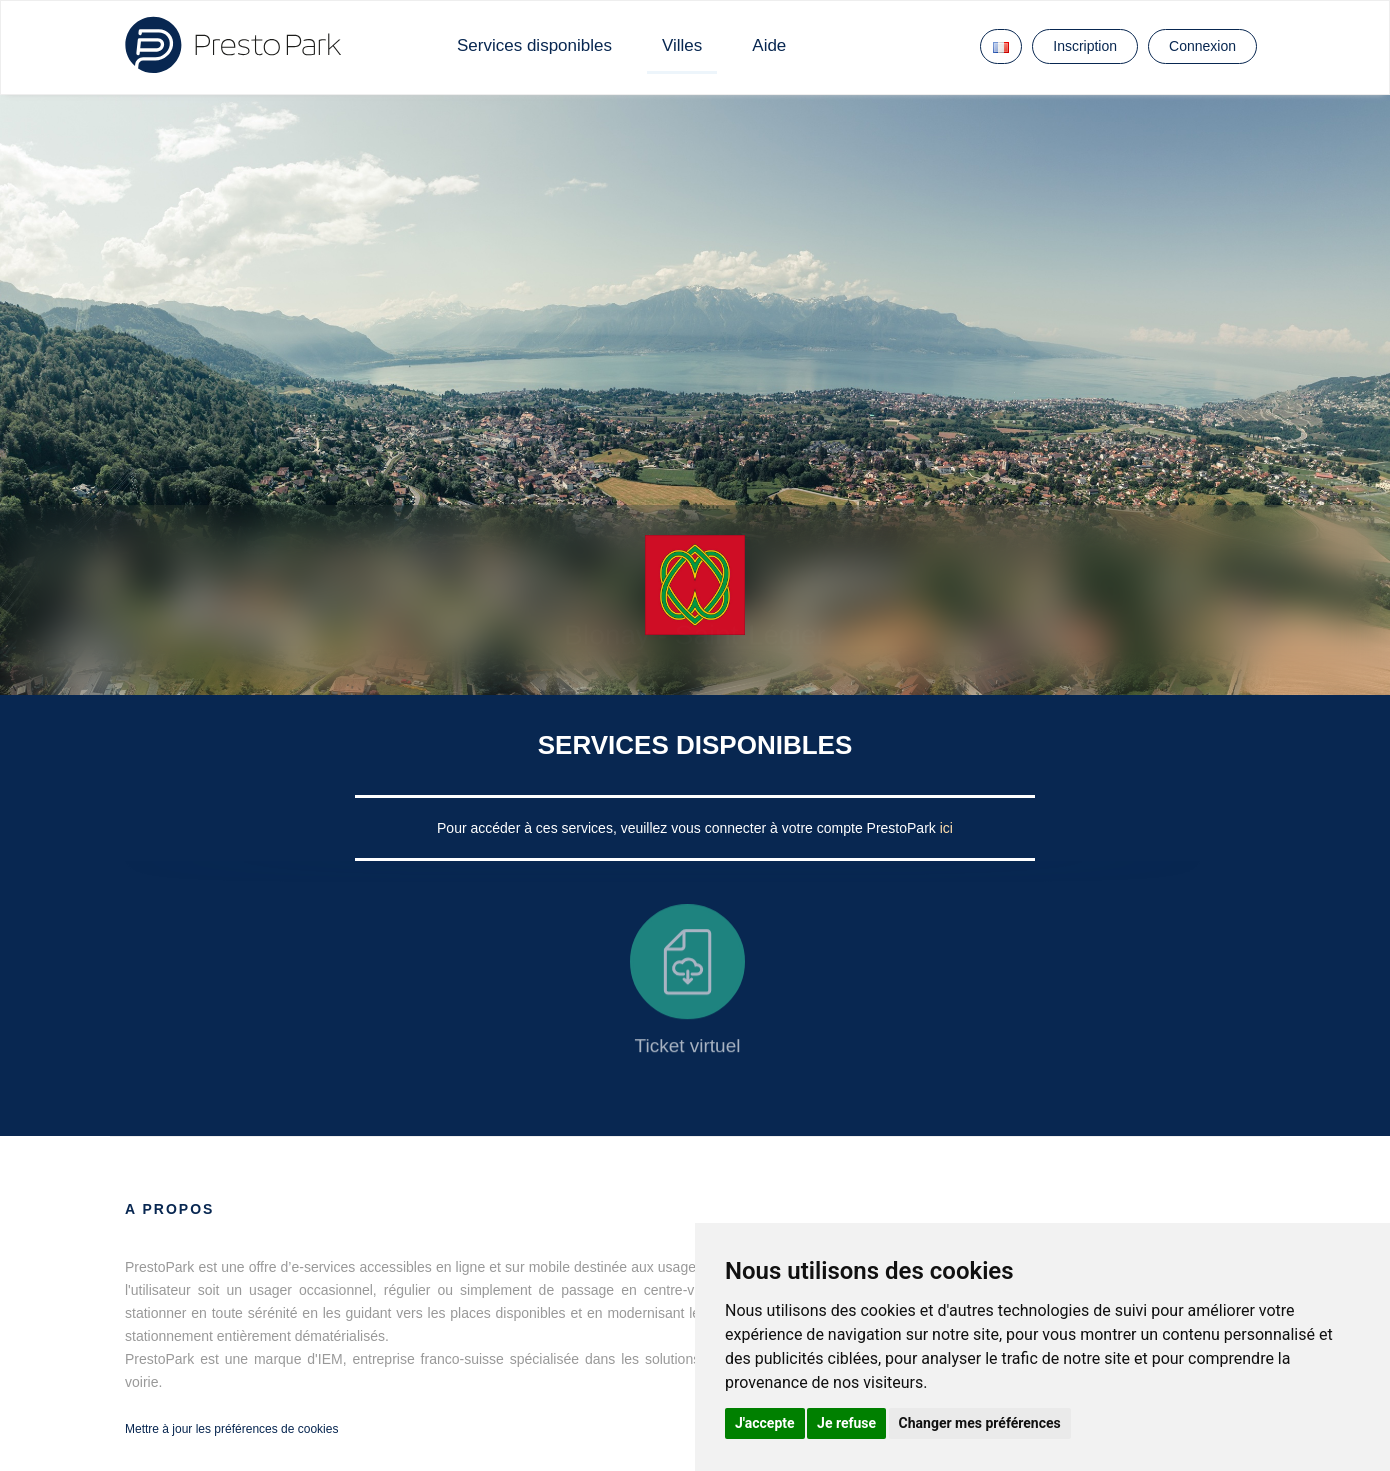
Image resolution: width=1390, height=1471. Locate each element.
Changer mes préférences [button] (980, 1423)
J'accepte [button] (765, 1423)
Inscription (1085, 46)
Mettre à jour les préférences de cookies (231, 1429)
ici (946, 828)
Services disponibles (534, 45)
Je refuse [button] (846, 1423)
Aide (769, 45)
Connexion (1202, 46)
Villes (682, 45)
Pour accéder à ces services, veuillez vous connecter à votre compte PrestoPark (688, 828)
